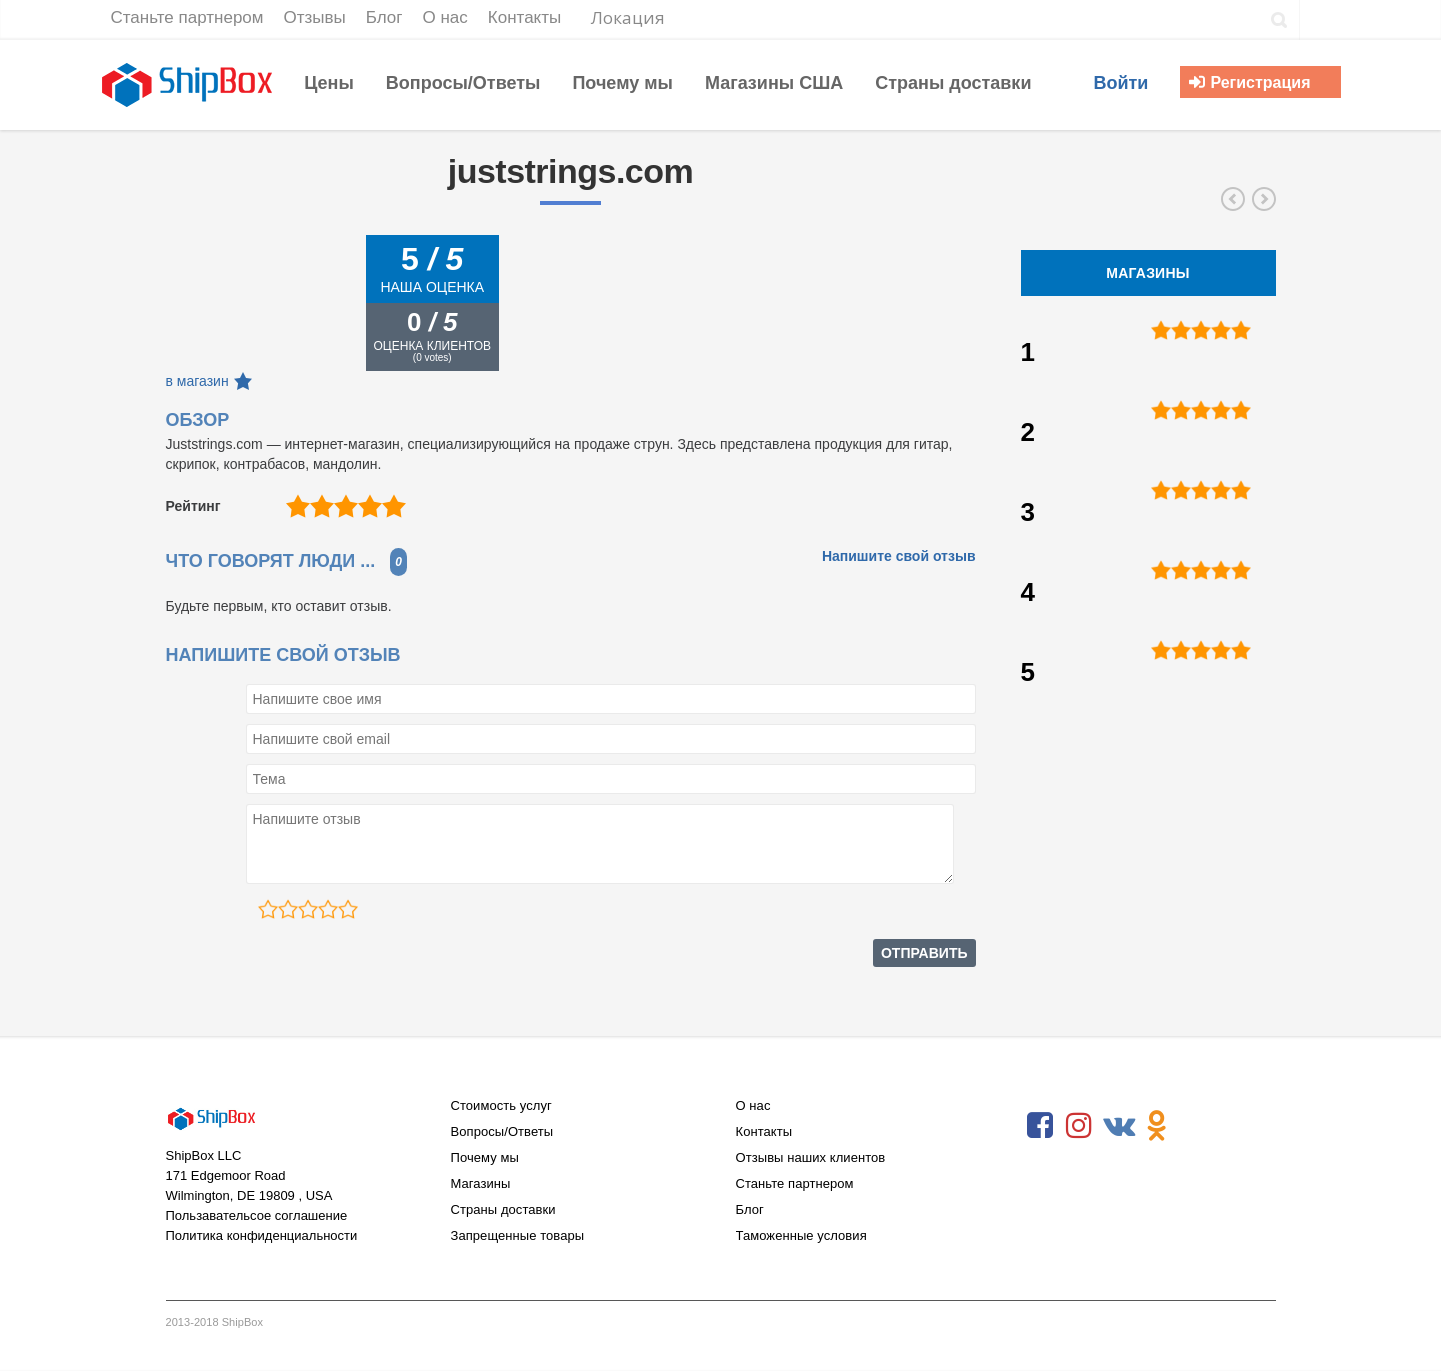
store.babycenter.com (1264, 199)
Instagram (1079, 1126)
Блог (750, 1209)
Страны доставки (503, 1209)
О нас (753, 1105)
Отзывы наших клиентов (811, 1157)
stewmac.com (1233, 199)
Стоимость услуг (501, 1105)
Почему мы (485, 1157)
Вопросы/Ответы (502, 1131)
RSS (1196, 1126)
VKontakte (1118, 1126)
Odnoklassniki (1157, 1126)
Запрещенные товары (518, 1235)
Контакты (764, 1131)
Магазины (481, 1183)
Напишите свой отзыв (899, 556)
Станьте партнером (795, 1183)
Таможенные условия (801, 1235)
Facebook (1040, 1126)
